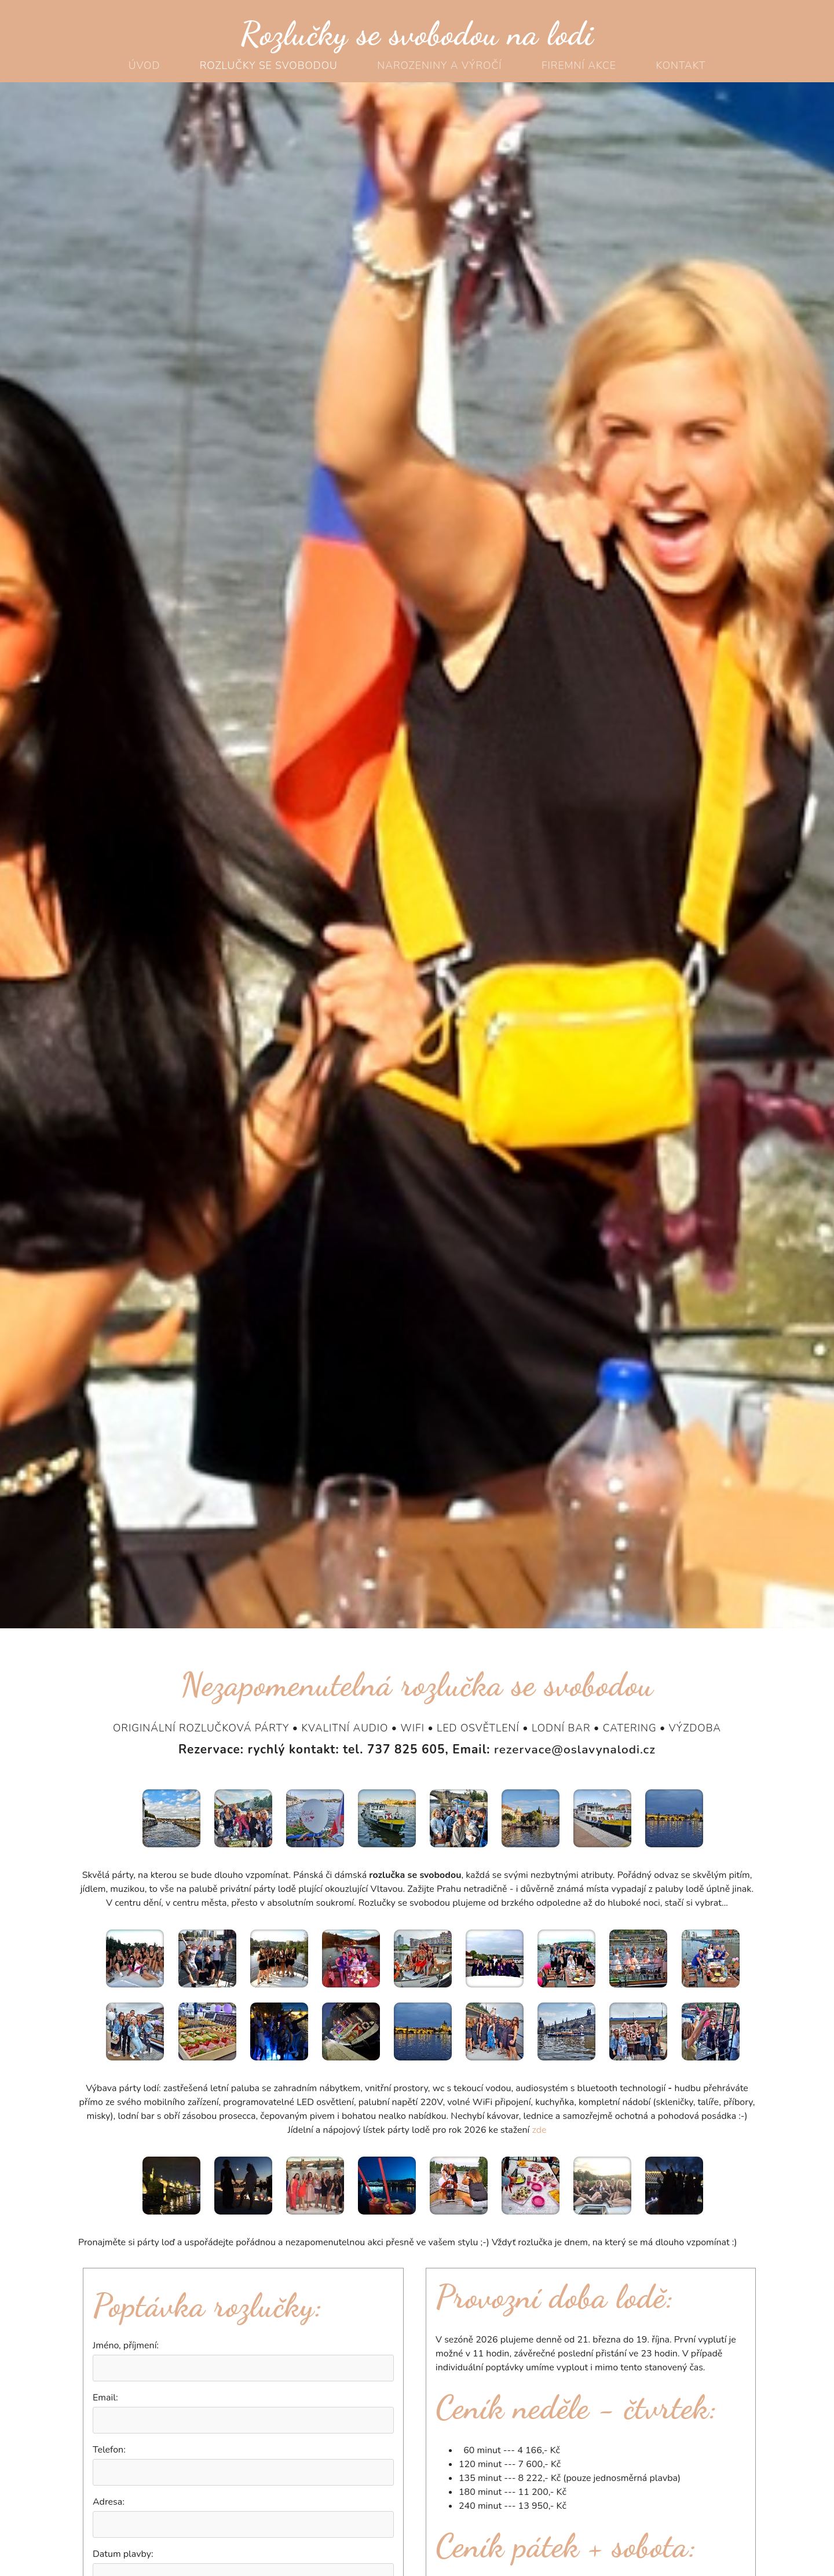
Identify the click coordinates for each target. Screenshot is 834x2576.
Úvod (144, 65)
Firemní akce (579, 65)
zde (539, 2130)
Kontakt (680, 65)
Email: (105, 2397)
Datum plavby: (123, 2554)
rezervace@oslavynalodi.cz (575, 1749)
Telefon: (109, 2449)
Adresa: (109, 2501)
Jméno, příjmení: (126, 2345)
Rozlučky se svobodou (269, 65)
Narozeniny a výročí (439, 65)
